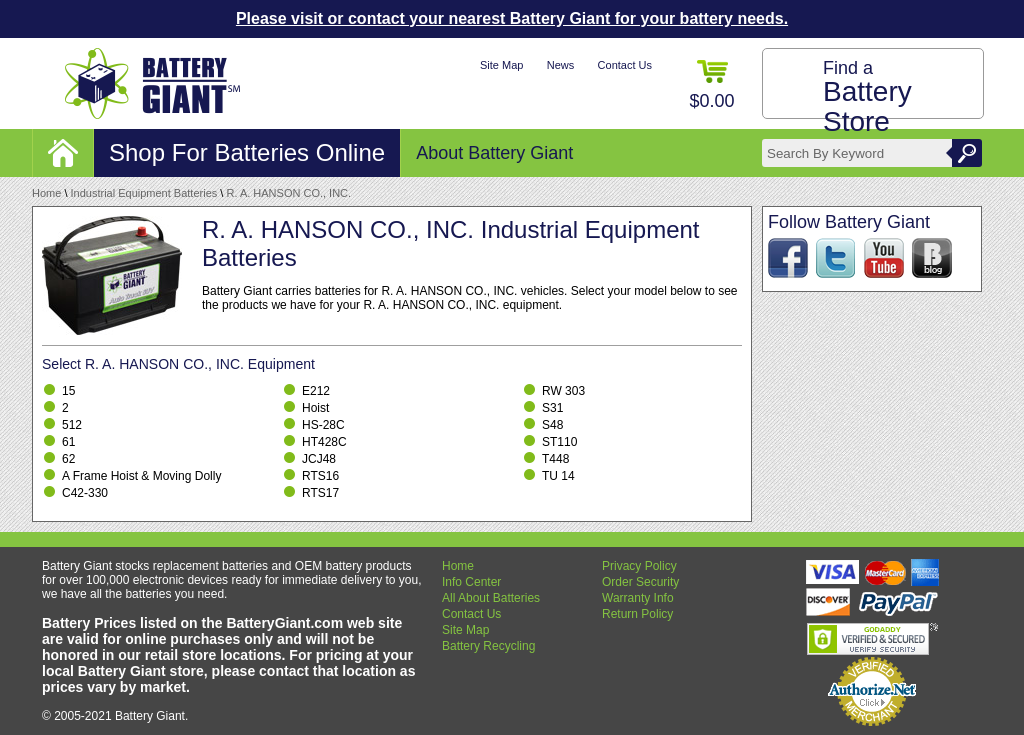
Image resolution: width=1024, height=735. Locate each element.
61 (68, 442)
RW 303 (563, 391)
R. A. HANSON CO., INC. (288, 193)
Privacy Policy (639, 566)
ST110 (559, 442)
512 (72, 425)
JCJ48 (319, 459)
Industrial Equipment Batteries (144, 193)
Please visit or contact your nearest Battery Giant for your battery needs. (512, 18)
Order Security (640, 582)
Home (46, 193)
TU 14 (558, 476)
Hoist (315, 408)
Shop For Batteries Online (247, 152)
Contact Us (625, 65)
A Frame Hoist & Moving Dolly (141, 476)
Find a (867, 97)
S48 (552, 425)
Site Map (501, 65)
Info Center (471, 582)
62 (68, 459)
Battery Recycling (488, 646)
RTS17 (320, 493)
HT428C (324, 442)
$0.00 (711, 85)
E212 (316, 391)
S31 (552, 408)
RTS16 (320, 476)
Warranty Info (638, 598)
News (561, 65)
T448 (555, 459)
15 (68, 391)
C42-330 (85, 493)
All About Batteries (491, 598)
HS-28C (323, 425)
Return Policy (637, 614)
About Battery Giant (494, 153)
